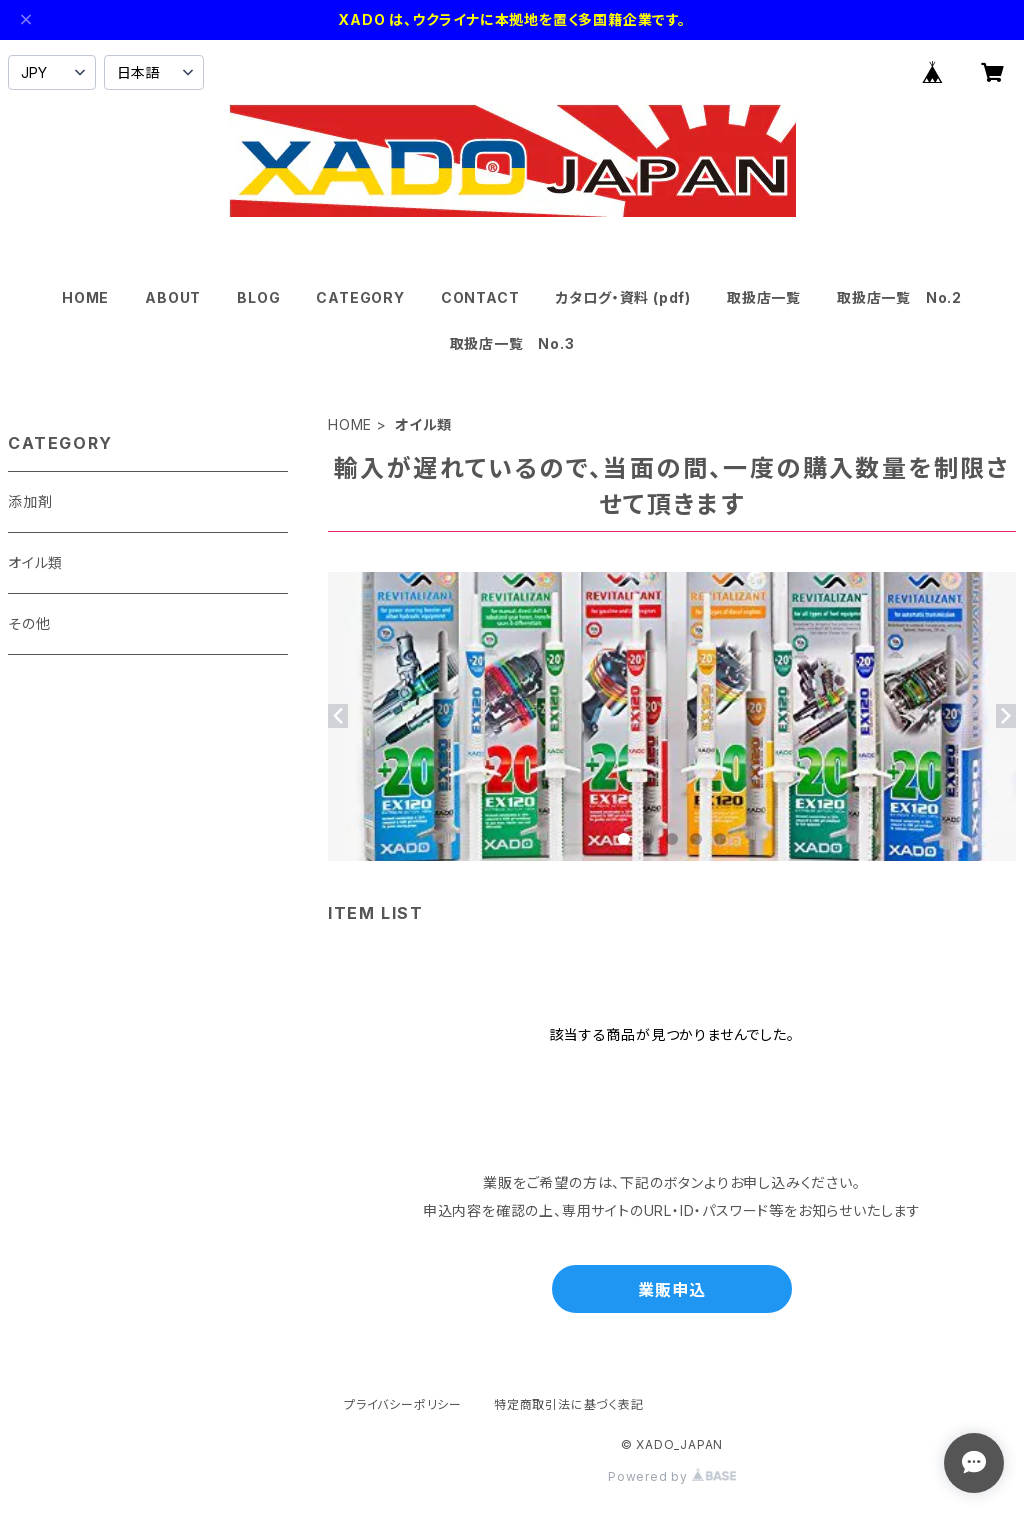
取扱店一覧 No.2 (899, 297)
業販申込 (671, 1290)
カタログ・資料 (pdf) (623, 297)
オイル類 (35, 562)
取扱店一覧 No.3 (512, 343)
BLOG (258, 297)
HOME (85, 297)
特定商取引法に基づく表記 (569, 1404)
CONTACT (480, 297)
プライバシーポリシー (403, 1404)
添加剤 (30, 501)
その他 (29, 623)
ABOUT (173, 297)
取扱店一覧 (764, 297)
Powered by (672, 1476)
